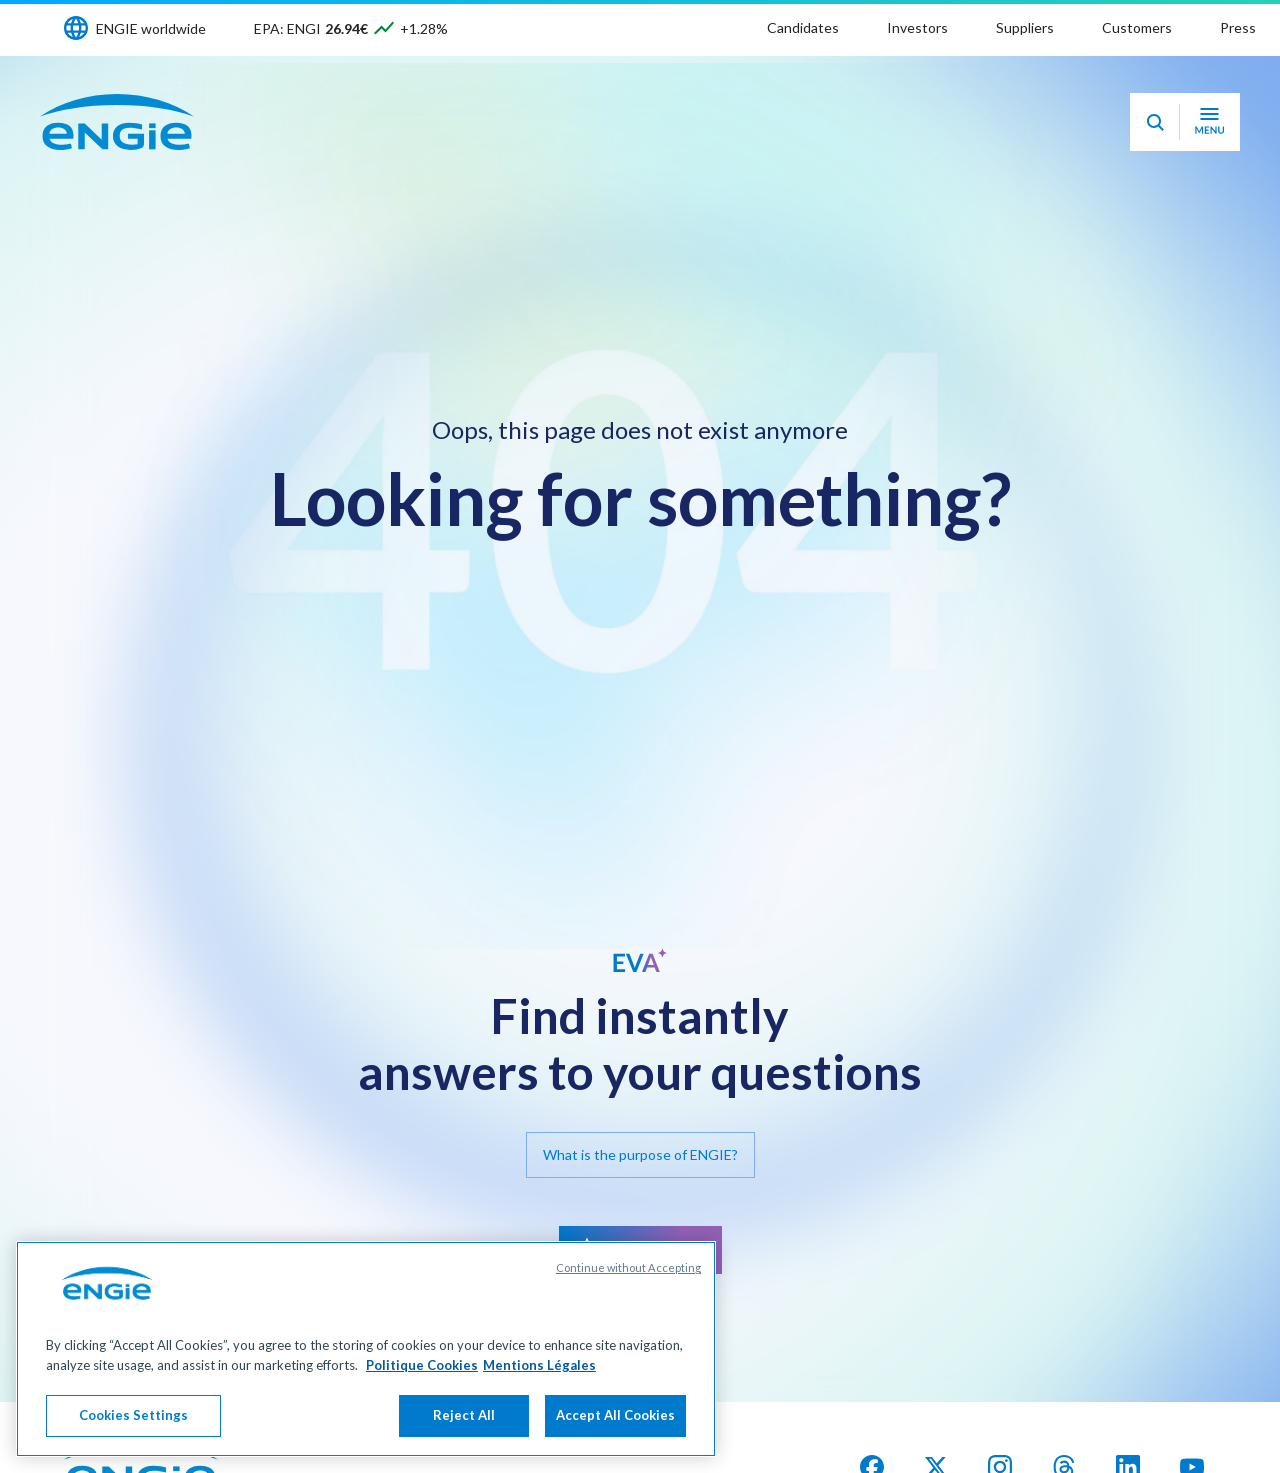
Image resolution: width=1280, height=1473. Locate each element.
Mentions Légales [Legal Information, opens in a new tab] (539, 1365)
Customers (1137, 27)
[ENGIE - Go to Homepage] (117, 122)
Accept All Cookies (615, 1415)
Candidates (803, 27)
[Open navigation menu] (1209, 122)
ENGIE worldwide (151, 28)
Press (1238, 27)
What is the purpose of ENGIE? (640, 1154)
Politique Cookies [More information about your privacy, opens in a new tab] (422, 1365)
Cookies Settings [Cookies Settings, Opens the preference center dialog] (133, 1415)
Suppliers (1025, 27)
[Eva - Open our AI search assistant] (1155, 122)
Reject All (464, 1415)
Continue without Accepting (628, 1267)
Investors (917, 27)
